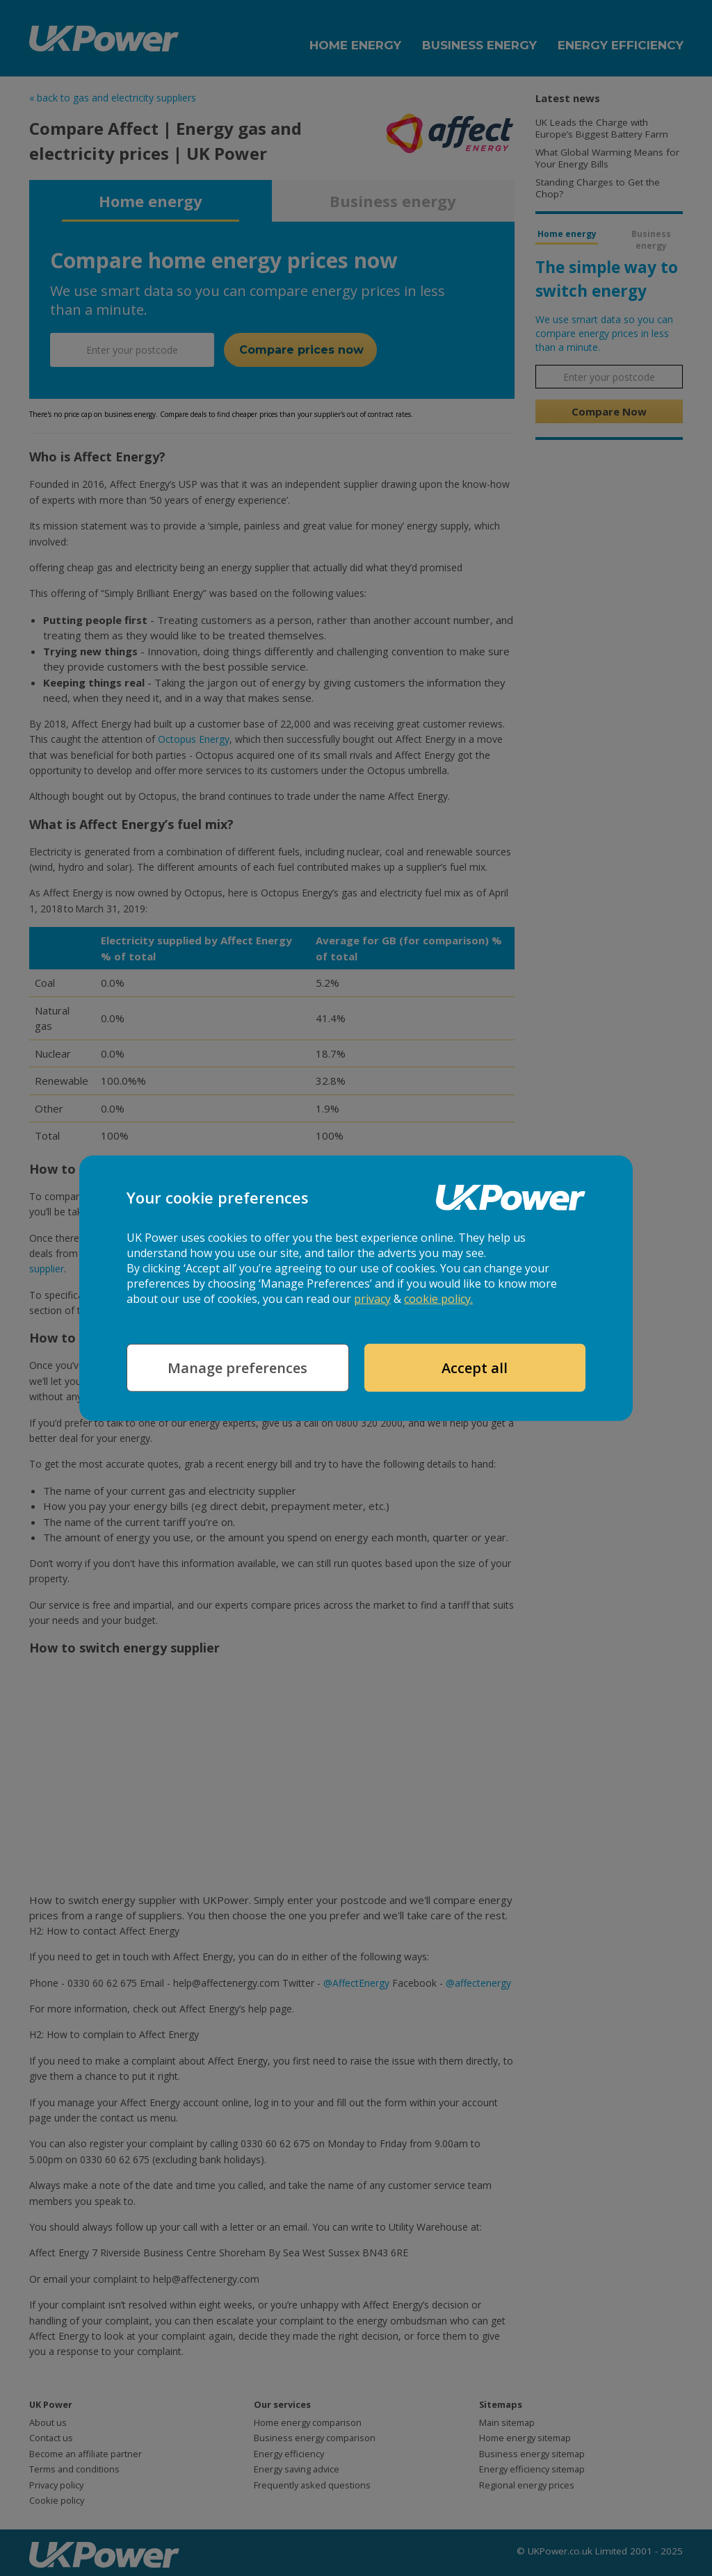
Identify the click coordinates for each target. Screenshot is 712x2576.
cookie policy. (438, 1298)
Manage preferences (237, 1368)
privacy (372, 1298)
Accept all (475, 1368)
